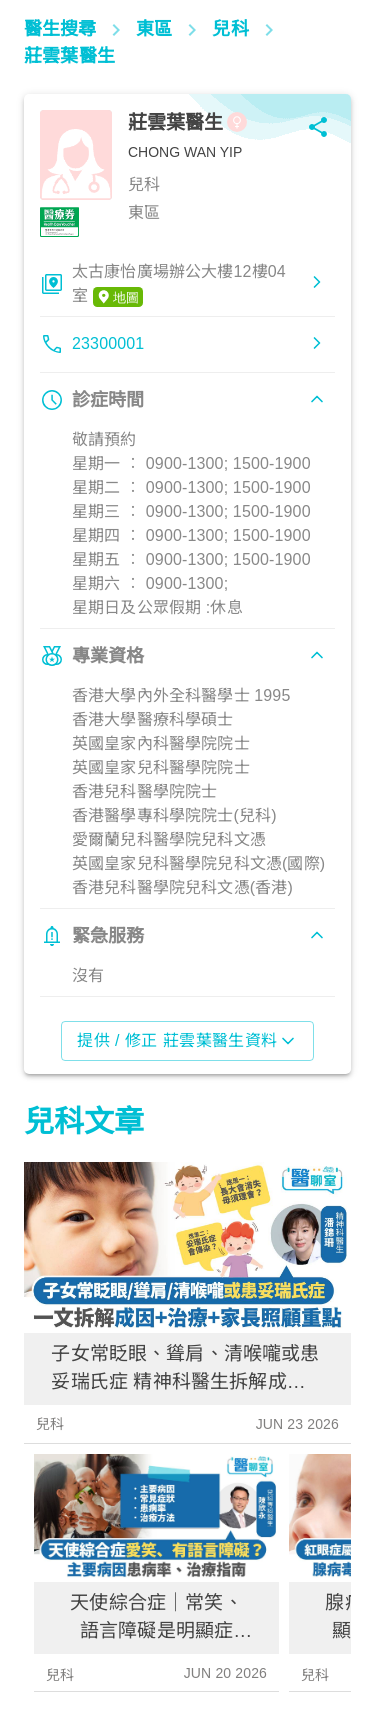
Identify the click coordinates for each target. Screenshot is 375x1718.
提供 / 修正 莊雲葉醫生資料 (187, 1041)
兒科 (50, 1424)
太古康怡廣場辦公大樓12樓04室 (179, 285)
